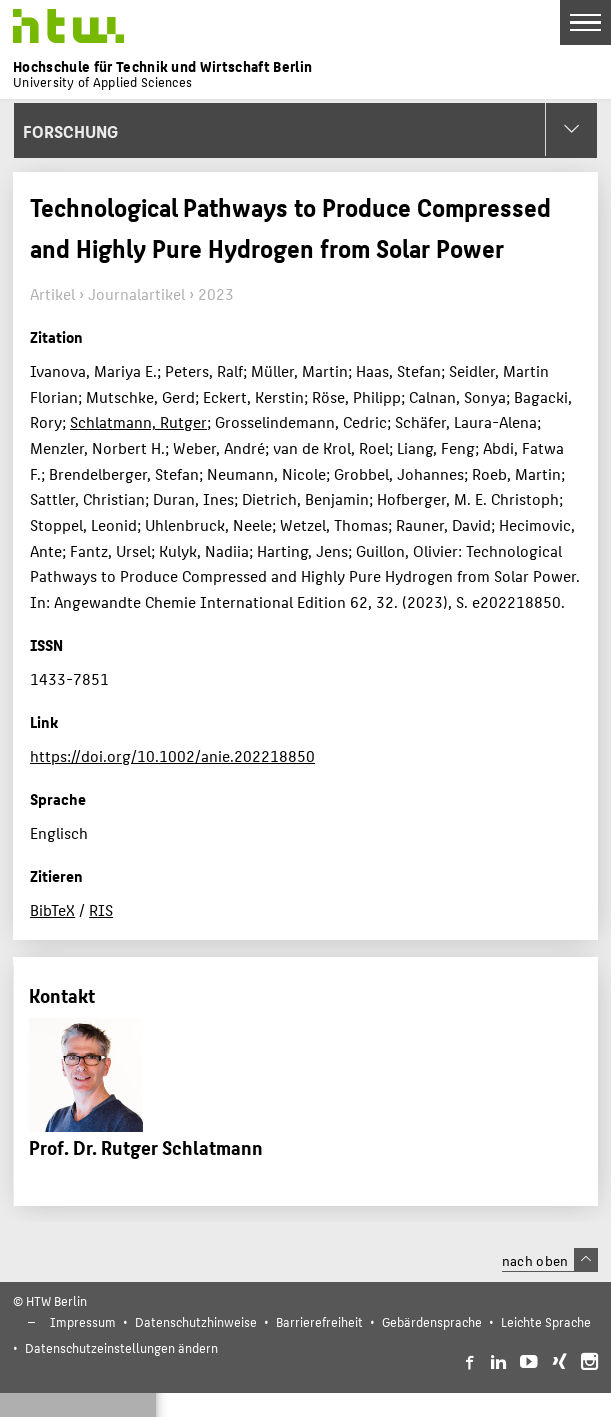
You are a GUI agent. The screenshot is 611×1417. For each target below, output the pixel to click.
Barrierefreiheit (319, 1321)
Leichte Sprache (546, 1321)
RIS (101, 909)
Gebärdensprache (432, 1321)
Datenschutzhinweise (196, 1321)
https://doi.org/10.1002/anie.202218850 (172, 755)
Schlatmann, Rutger (138, 421)
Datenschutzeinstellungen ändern (121, 1347)
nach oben (550, 1260)
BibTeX (52, 909)
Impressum (83, 1321)
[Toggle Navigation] (585, 22)
